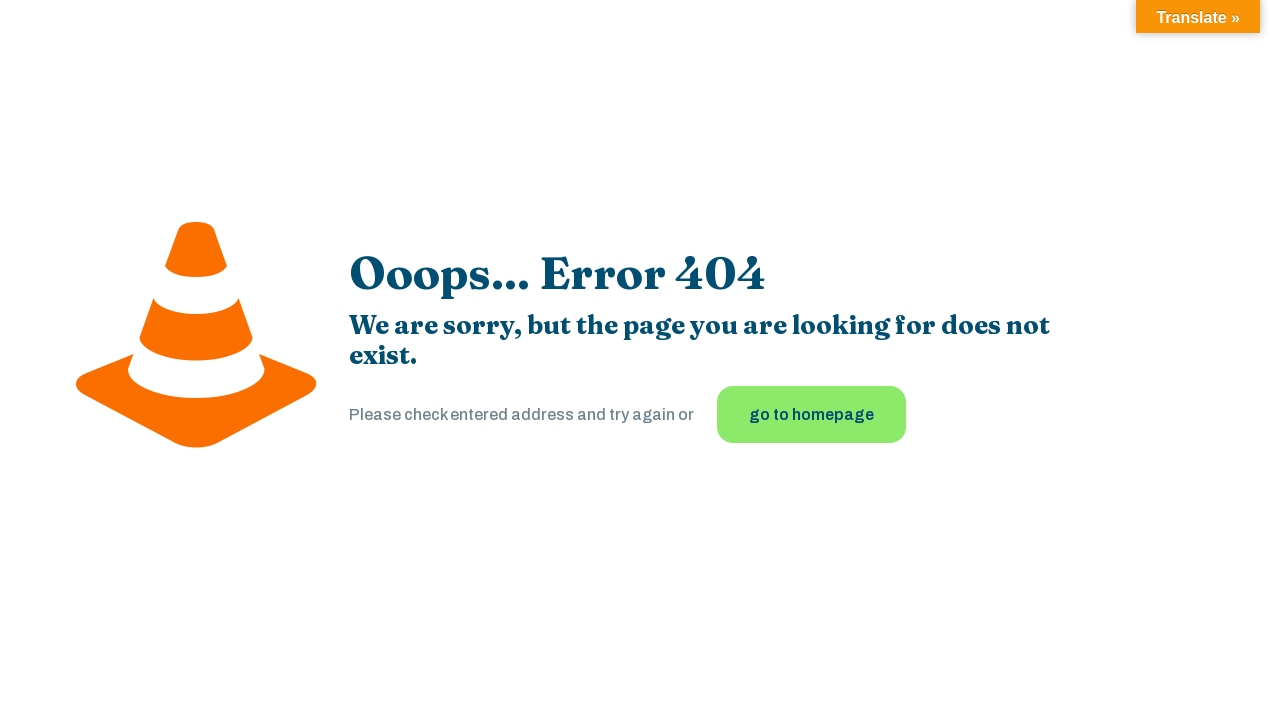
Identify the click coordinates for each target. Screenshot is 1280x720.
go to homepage (811, 414)
